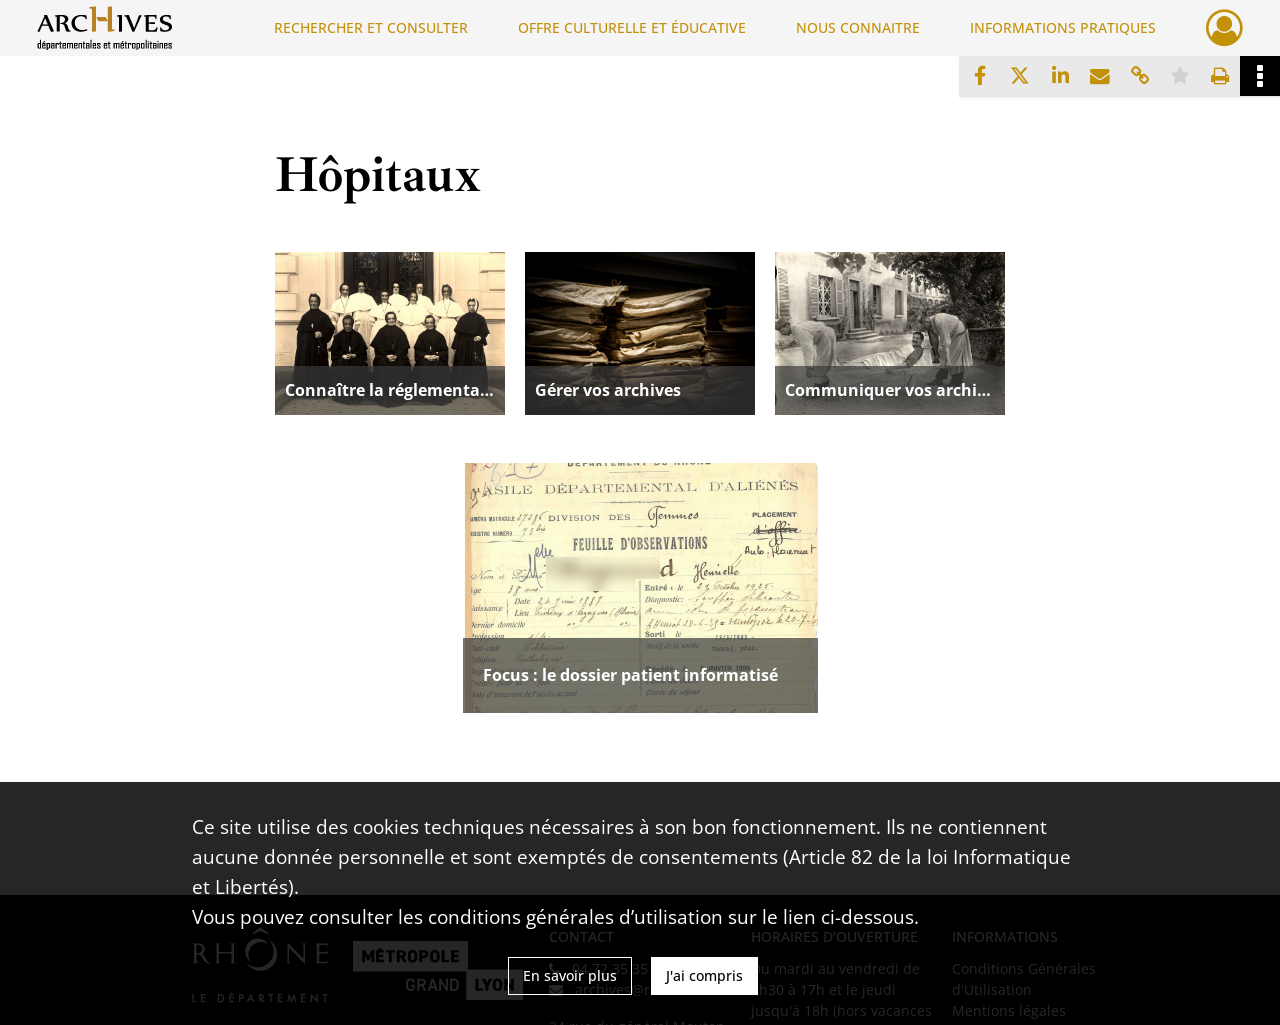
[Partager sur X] (1020, 76)
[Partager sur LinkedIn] (1060, 76)
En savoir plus (570, 975)
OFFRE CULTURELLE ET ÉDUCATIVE (632, 27)
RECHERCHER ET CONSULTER (371, 27)
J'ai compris (704, 975)
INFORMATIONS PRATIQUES (1063, 27)
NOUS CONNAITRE (858, 27)
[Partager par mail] (1100, 76)
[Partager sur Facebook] (980, 76)
